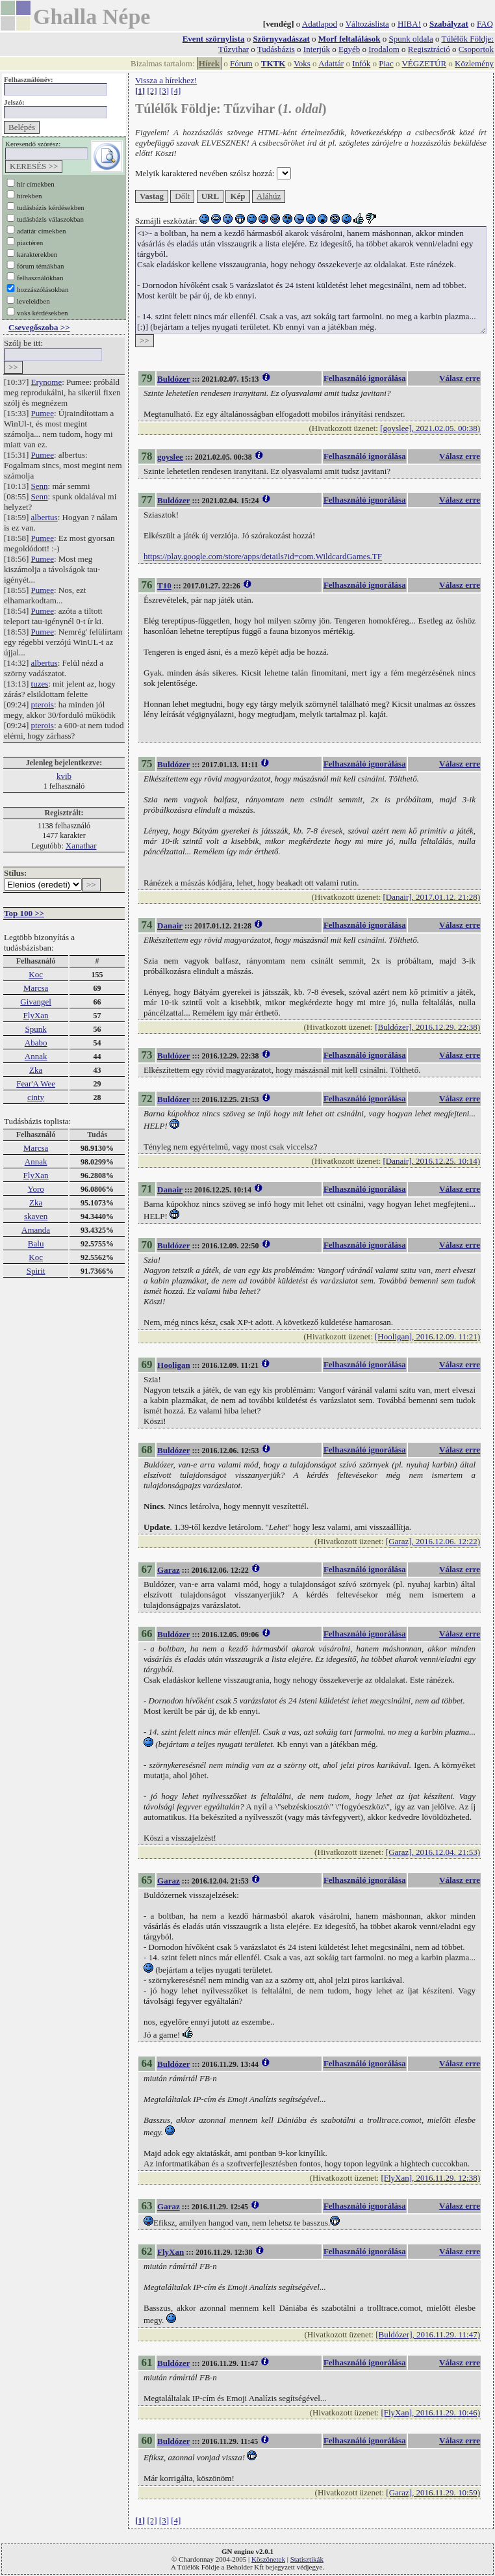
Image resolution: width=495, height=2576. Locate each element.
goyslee (170, 457)
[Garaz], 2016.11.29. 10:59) (433, 2492)
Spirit (36, 1271)
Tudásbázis (276, 49)
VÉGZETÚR (423, 63)
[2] (152, 91)
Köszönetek (268, 2559)
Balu (36, 1243)
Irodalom (384, 49)
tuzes (40, 684)
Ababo (36, 1042)
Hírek (209, 63)
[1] (140, 91)
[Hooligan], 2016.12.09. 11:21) (427, 1336)
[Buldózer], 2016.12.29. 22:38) (427, 1027)
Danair (170, 925)
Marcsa (35, 988)
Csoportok (476, 49)
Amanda (35, 1230)
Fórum (241, 63)
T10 (164, 585)
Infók (361, 63)
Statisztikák (307, 2559)
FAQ (485, 24)
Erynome (46, 382)
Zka (35, 1070)
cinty (35, 1097)
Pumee (42, 413)
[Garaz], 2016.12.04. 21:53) (433, 1852)
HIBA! (409, 24)
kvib (64, 776)
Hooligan (173, 1365)
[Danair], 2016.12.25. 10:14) (431, 1161)
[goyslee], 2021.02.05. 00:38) (430, 428)
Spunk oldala (410, 39)
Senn (39, 486)
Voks (302, 63)
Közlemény (474, 63)
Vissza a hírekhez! (166, 80)
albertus (44, 517)
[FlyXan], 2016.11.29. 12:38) (430, 2178)
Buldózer (173, 379)
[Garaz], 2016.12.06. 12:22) (433, 1541)
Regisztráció (429, 49)
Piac (386, 63)
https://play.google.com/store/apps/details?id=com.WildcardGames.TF (263, 556)
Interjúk (316, 49)
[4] (176, 91)
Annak (36, 1056)
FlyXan (36, 1015)
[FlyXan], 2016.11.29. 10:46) (430, 2412)
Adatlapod (319, 24)
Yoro (35, 1189)
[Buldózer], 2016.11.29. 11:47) (427, 2334)
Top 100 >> (24, 913)
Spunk (35, 1029)
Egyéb (349, 49)
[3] (164, 91)
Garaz (168, 1570)
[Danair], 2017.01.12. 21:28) (431, 897)
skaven (35, 1216)
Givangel (35, 1001)
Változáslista (367, 24)
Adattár (331, 63)
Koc (36, 974)
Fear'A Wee (35, 1083)
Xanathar (81, 845)
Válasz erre (459, 378)
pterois (42, 704)
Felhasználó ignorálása (365, 378)
